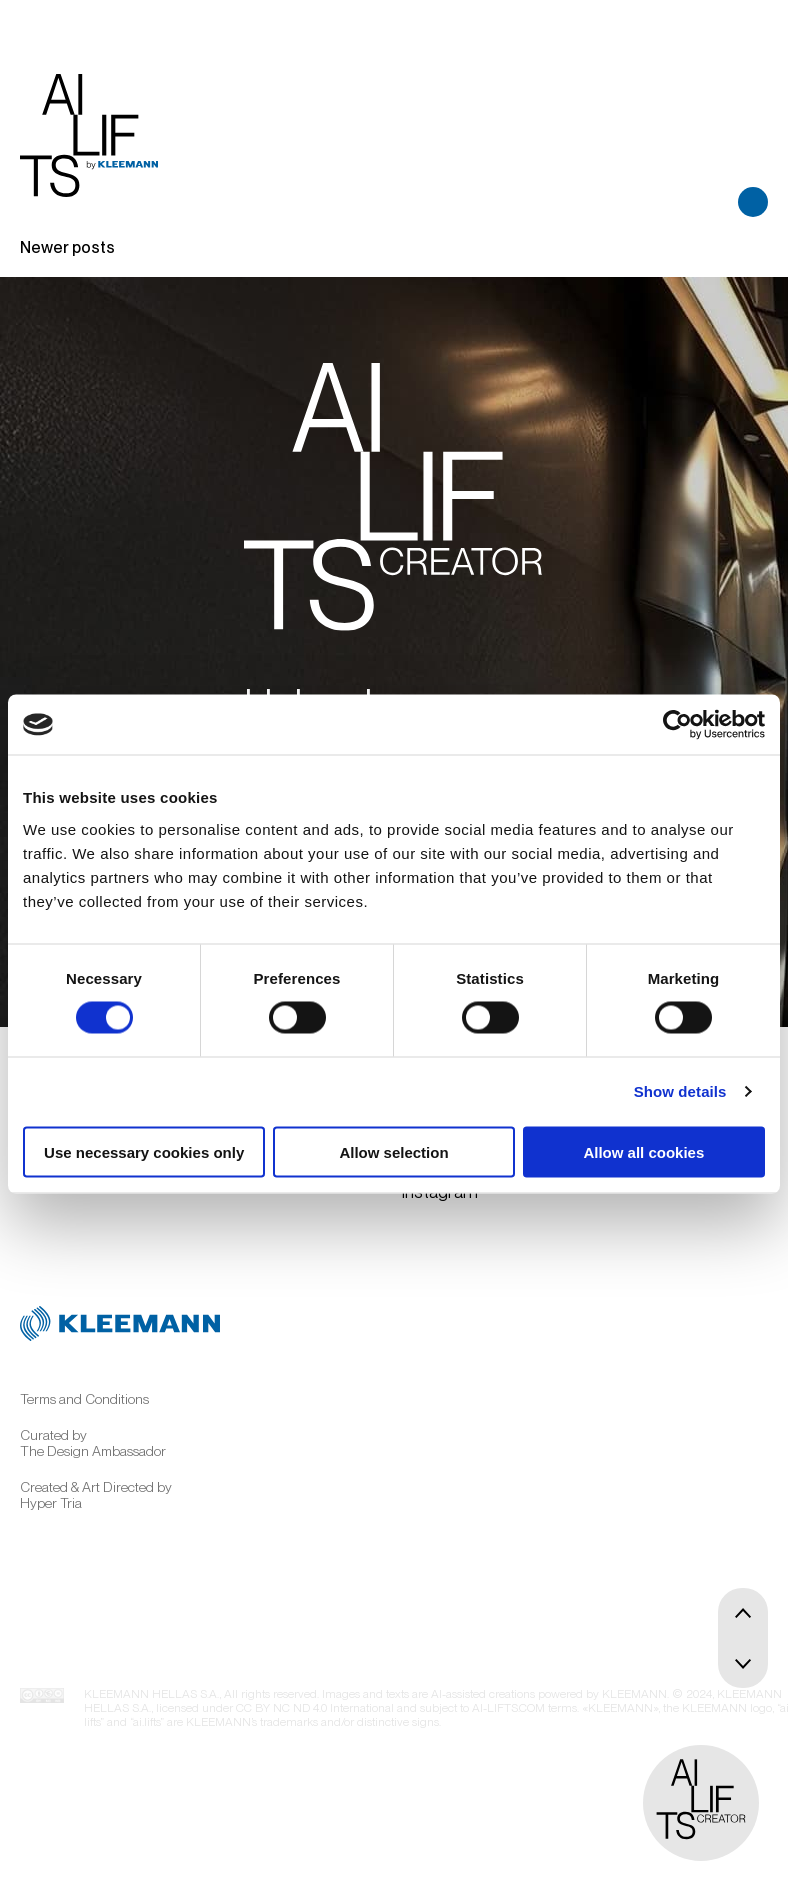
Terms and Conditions (84, 1399)
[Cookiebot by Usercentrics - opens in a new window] (677, 725)
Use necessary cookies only (144, 1151)
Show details (680, 1091)
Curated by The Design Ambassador (93, 1443)
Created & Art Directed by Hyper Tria (96, 1495)
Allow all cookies (643, 1151)
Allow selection (393, 1151)
